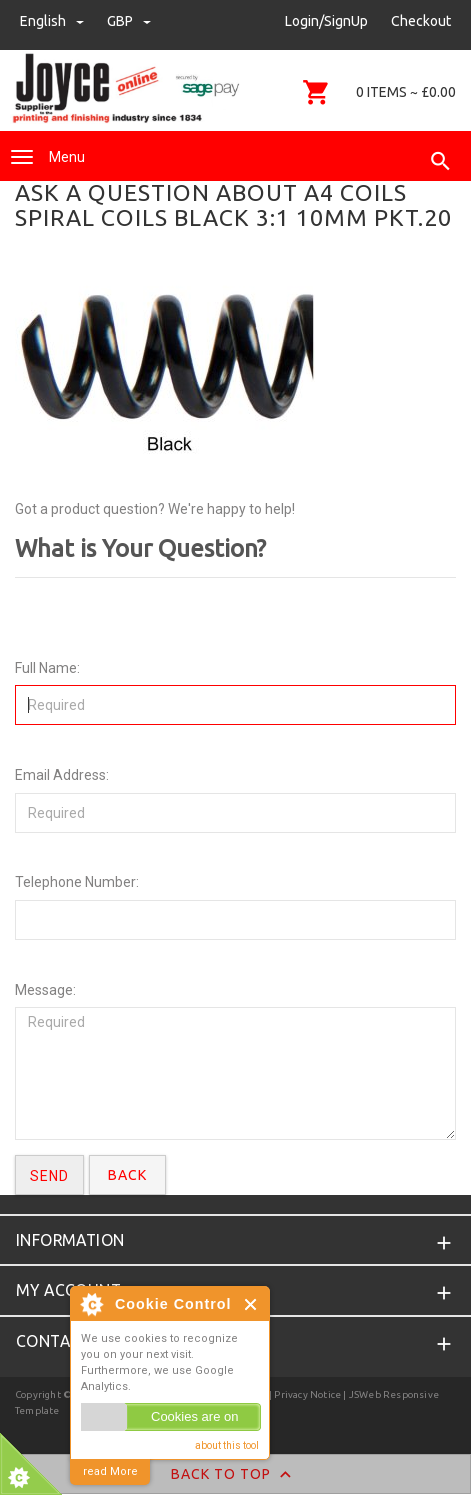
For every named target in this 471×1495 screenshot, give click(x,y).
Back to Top (235, 1475)
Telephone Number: (77, 882)
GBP (129, 21)
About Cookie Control (91, 1304)
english (53, 21)
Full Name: (47, 668)
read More (110, 1471)
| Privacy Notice (304, 1394)
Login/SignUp (326, 21)
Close (251, 1304)
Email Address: (62, 775)
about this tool (227, 1445)
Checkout (421, 21)
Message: (45, 990)
